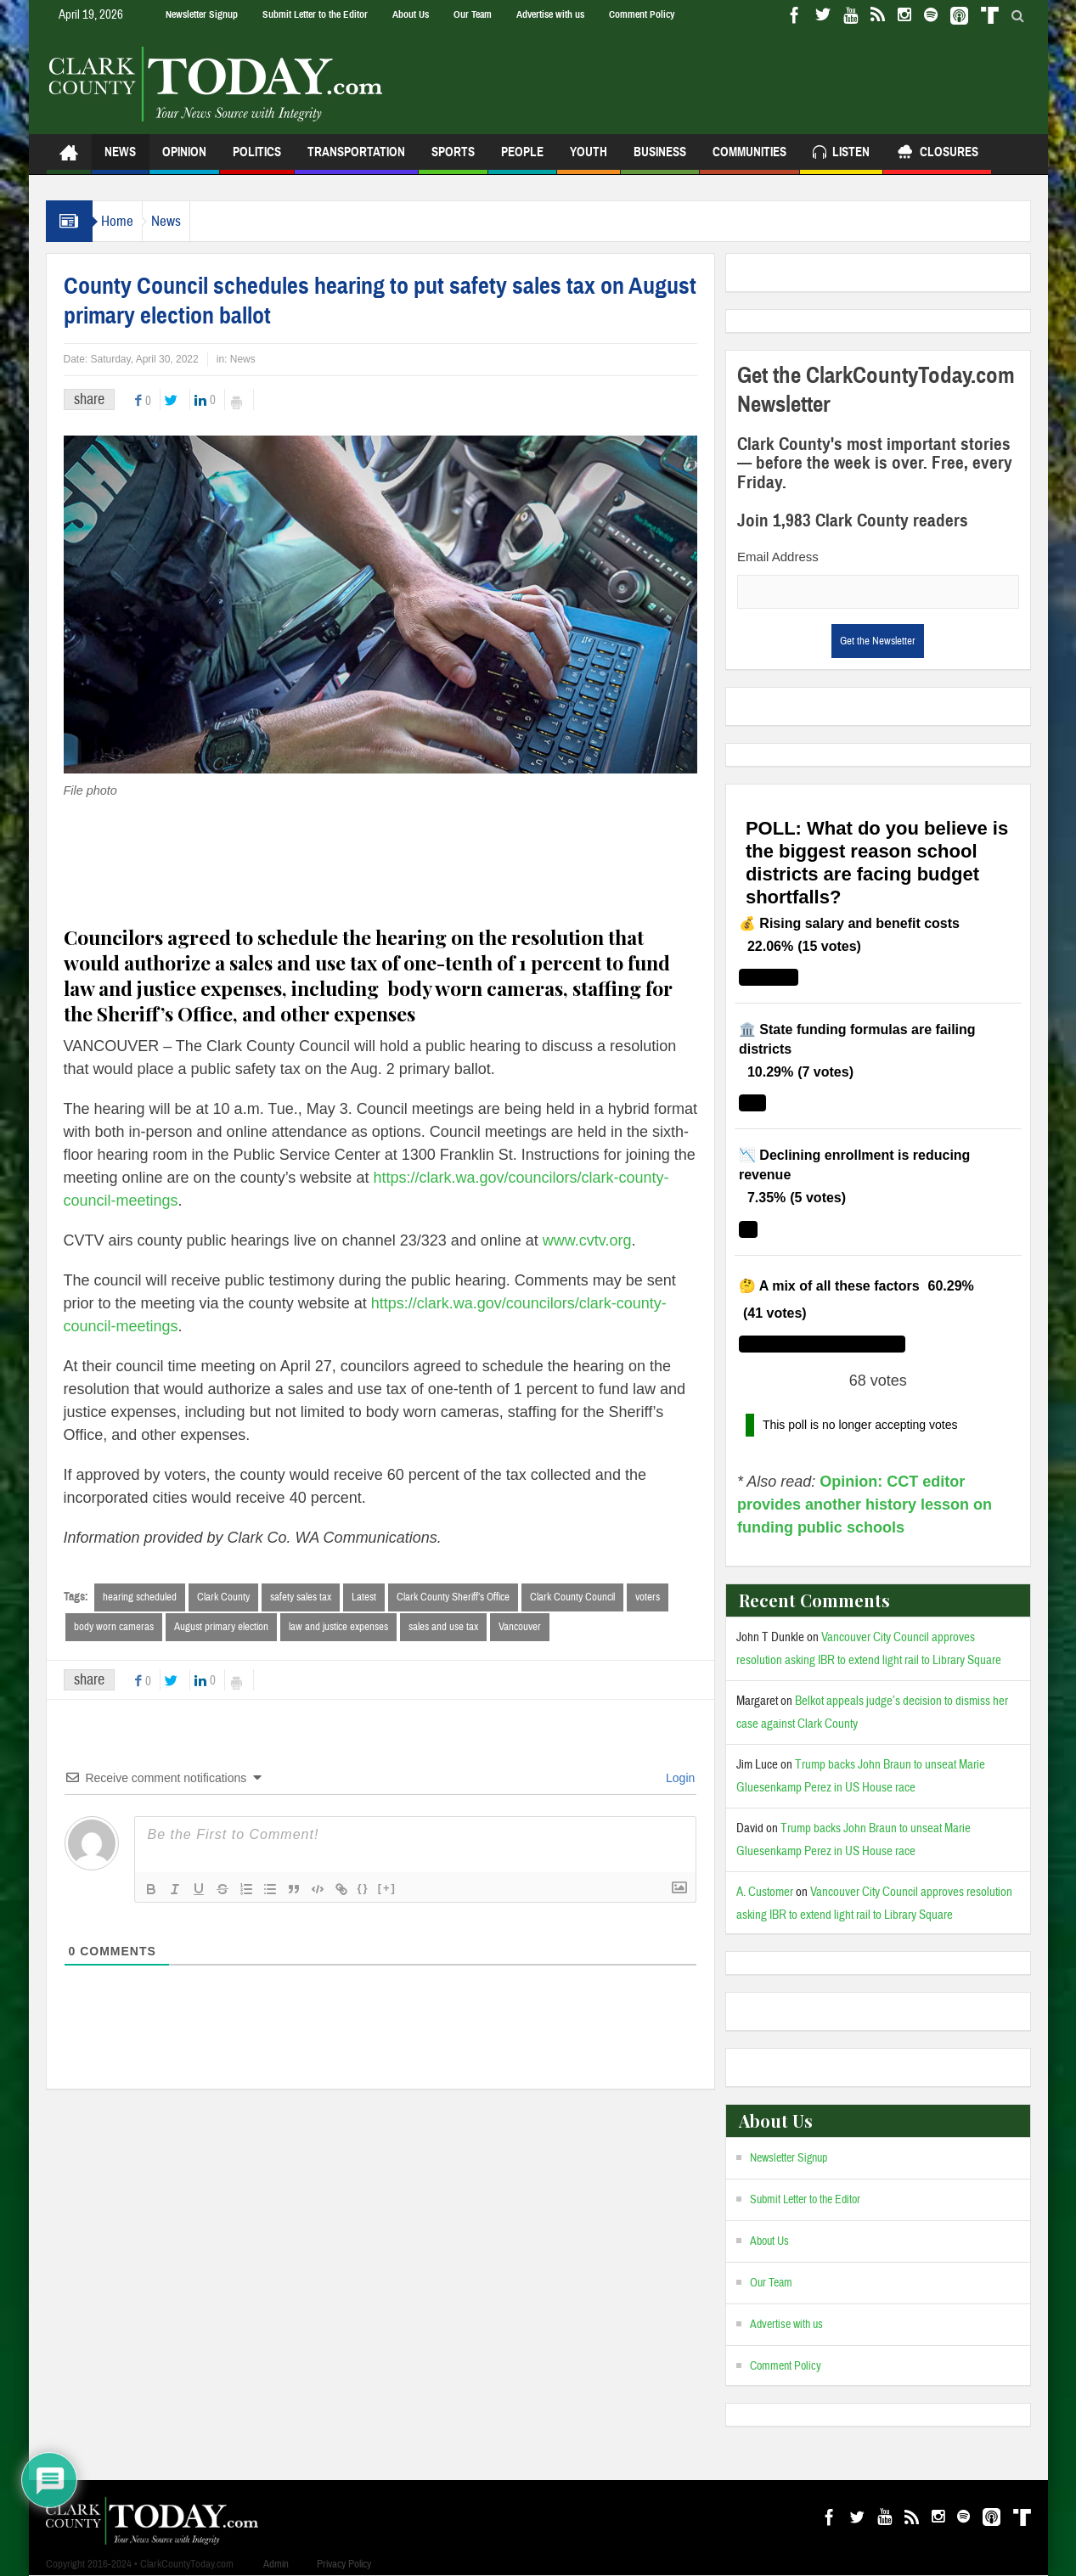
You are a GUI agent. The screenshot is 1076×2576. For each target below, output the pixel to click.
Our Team (472, 14)
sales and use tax (443, 1627)
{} (363, 1889)
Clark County (223, 1597)
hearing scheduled (140, 1597)
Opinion (184, 159)
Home (126, 221)
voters (647, 1597)
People (522, 159)
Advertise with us (550, 14)
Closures (937, 154)
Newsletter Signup (202, 14)
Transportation (356, 159)
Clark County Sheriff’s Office (453, 1597)
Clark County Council (572, 1597)
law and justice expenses (338, 1627)
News (120, 159)
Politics (257, 159)
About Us (410, 14)
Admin (276, 2564)
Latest (364, 1597)
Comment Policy (641, 14)
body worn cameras (114, 1627)
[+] (387, 1889)
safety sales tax (300, 1597)
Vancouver (520, 1627)
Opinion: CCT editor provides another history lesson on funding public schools (864, 1504)
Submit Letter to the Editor (315, 14)
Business (660, 159)
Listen (841, 154)
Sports (453, 159)
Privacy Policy (344, 2564)
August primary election (221, 1627)
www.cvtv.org (587, 1240)
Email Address (778, 556)
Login (678, 1779)
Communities (749, 159)
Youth (588, 159)
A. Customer (764, 1892)
